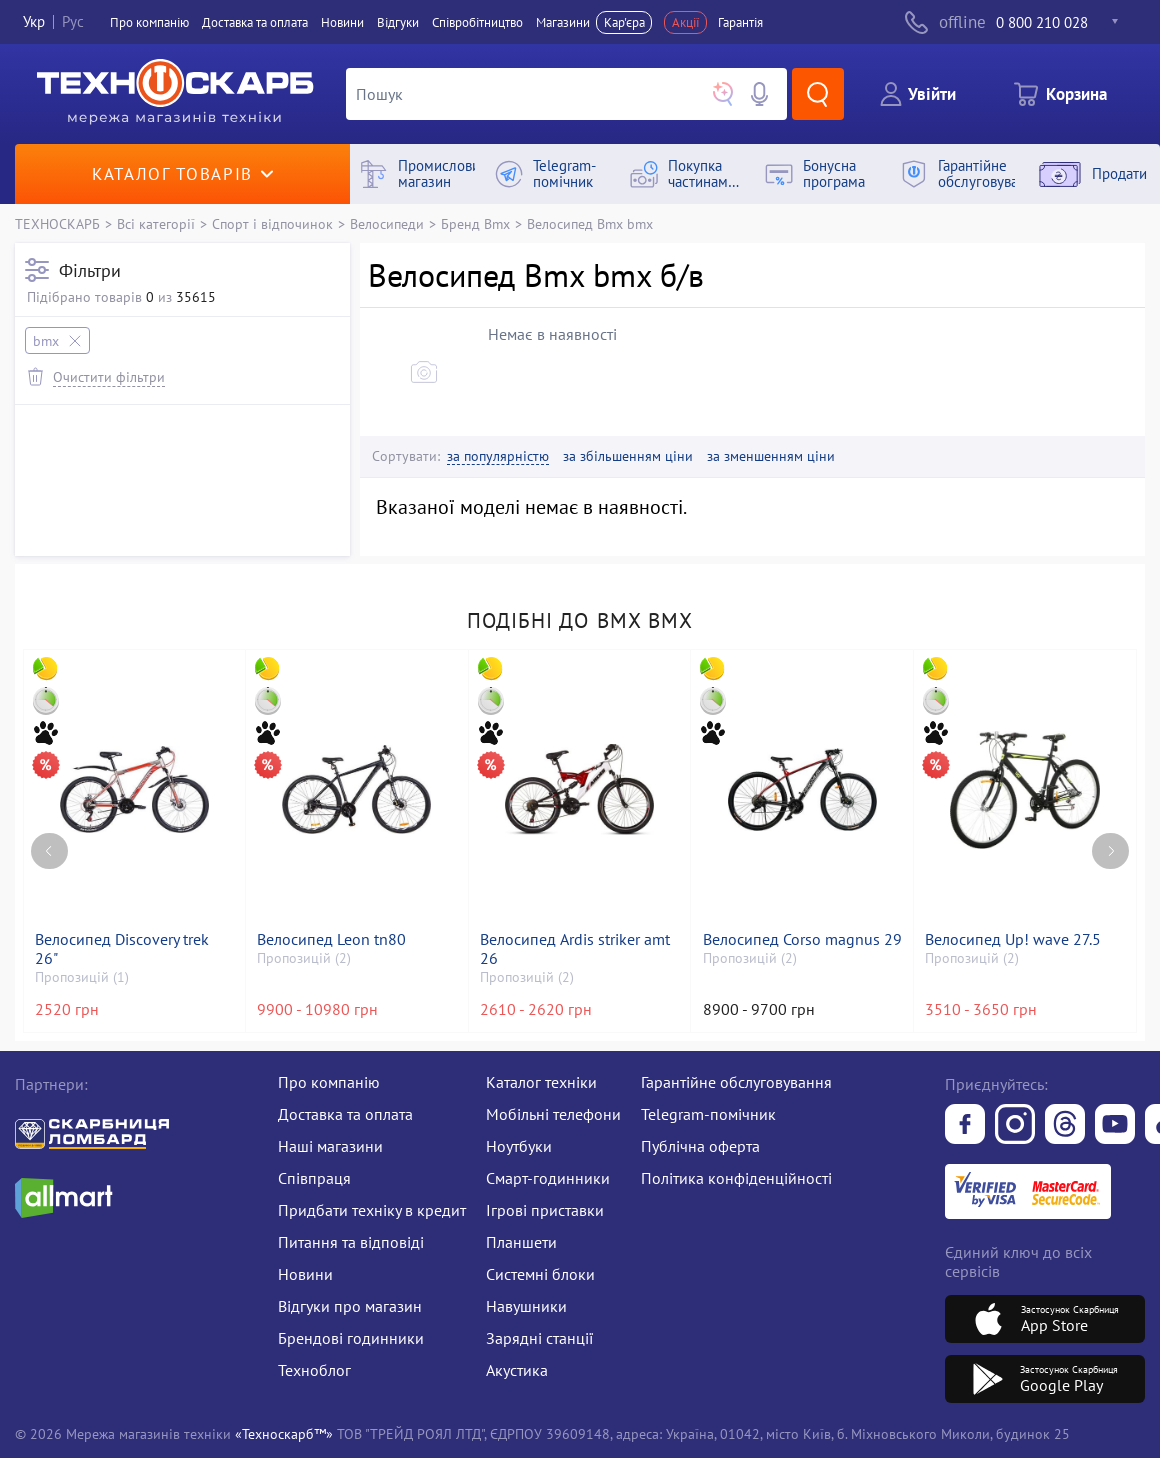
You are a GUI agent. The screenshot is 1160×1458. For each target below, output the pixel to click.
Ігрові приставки (545, 1210)
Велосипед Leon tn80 (331, 939)
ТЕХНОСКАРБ (57, 223)
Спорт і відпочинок (272, 223)
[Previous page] (49, 851)
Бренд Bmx (475, 223)
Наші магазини (330, 1146)
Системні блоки (540, 1274)
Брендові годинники (351, 1338)
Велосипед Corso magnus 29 (802, 939)
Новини (342, 22)
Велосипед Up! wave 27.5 (1013, 939)
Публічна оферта (700, 1146)
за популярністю (498, 456)
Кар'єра (624, 22)
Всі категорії (156, 223)
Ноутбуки (519, 1146)
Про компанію (329, 1082)
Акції (686, 22)
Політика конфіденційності (736, 1178)
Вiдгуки (398, 22)
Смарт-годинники (548, 1178)
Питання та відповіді (351, 1242)
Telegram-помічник (708, 1114)
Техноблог (314, 1370)
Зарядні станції (539, 1338)
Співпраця (314, 1178)
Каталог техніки (541, 1082)
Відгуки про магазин (350, 1306)
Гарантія (740, 22)
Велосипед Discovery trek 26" (122, 949)
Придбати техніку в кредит (372, 1210)
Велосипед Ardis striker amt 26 (575, 949)
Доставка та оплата (255, 22)
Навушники (526, 1306)
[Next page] (1110, 851)
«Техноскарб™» (284, 1433)
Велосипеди (387, 223)
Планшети (521, 1242)
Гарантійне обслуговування (736, 1082)
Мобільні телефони (553, 1114)
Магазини (563, 22)
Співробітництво (477, 22)
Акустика (517, 1370)
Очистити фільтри (109, 376)
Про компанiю (149, 22)
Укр (34, 22)
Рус (73, 22)
